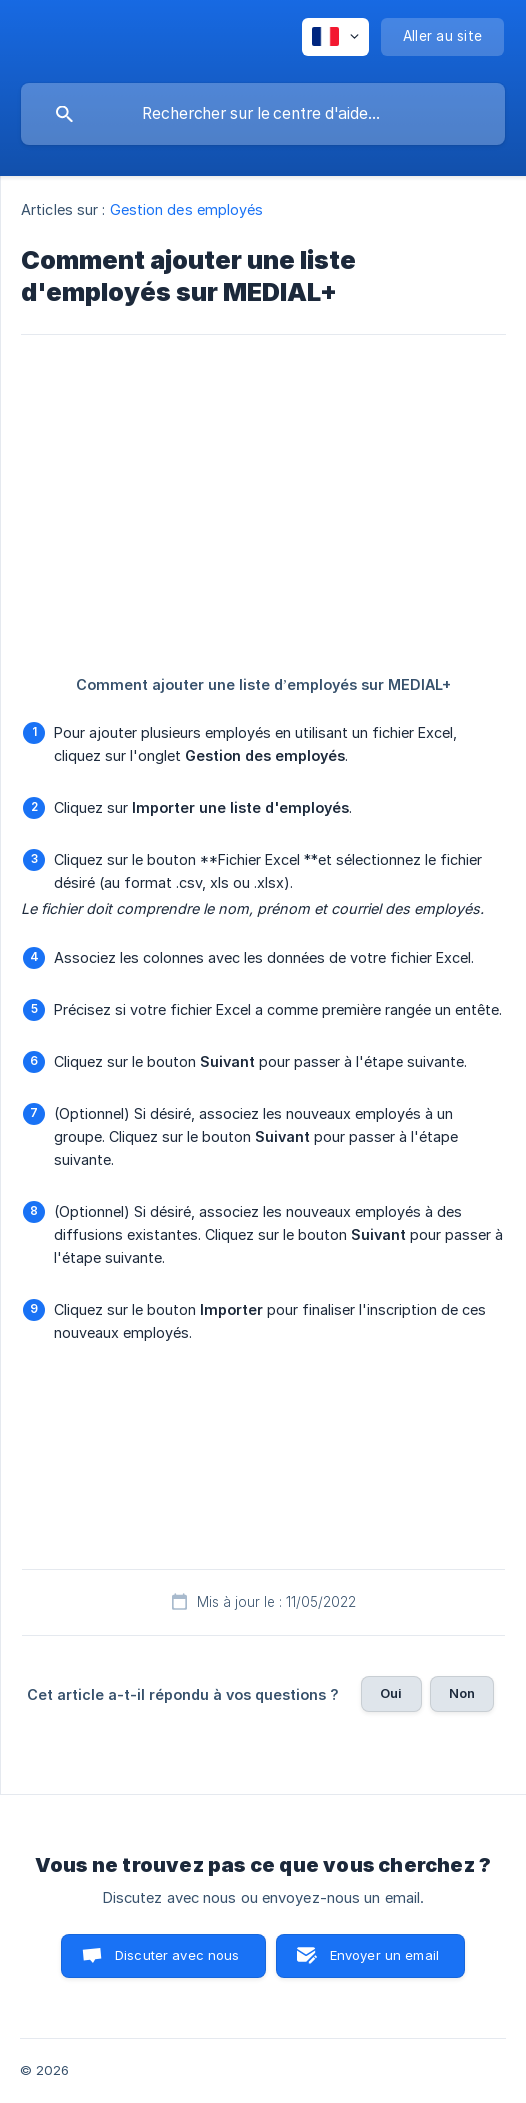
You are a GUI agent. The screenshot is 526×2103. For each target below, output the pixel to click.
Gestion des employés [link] (187, 209)
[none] (335, 37)
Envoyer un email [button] (384, 1955)
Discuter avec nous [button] (177, 1955)
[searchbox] (263, 114)
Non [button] (462, 1693)
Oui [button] (391, 1693)
